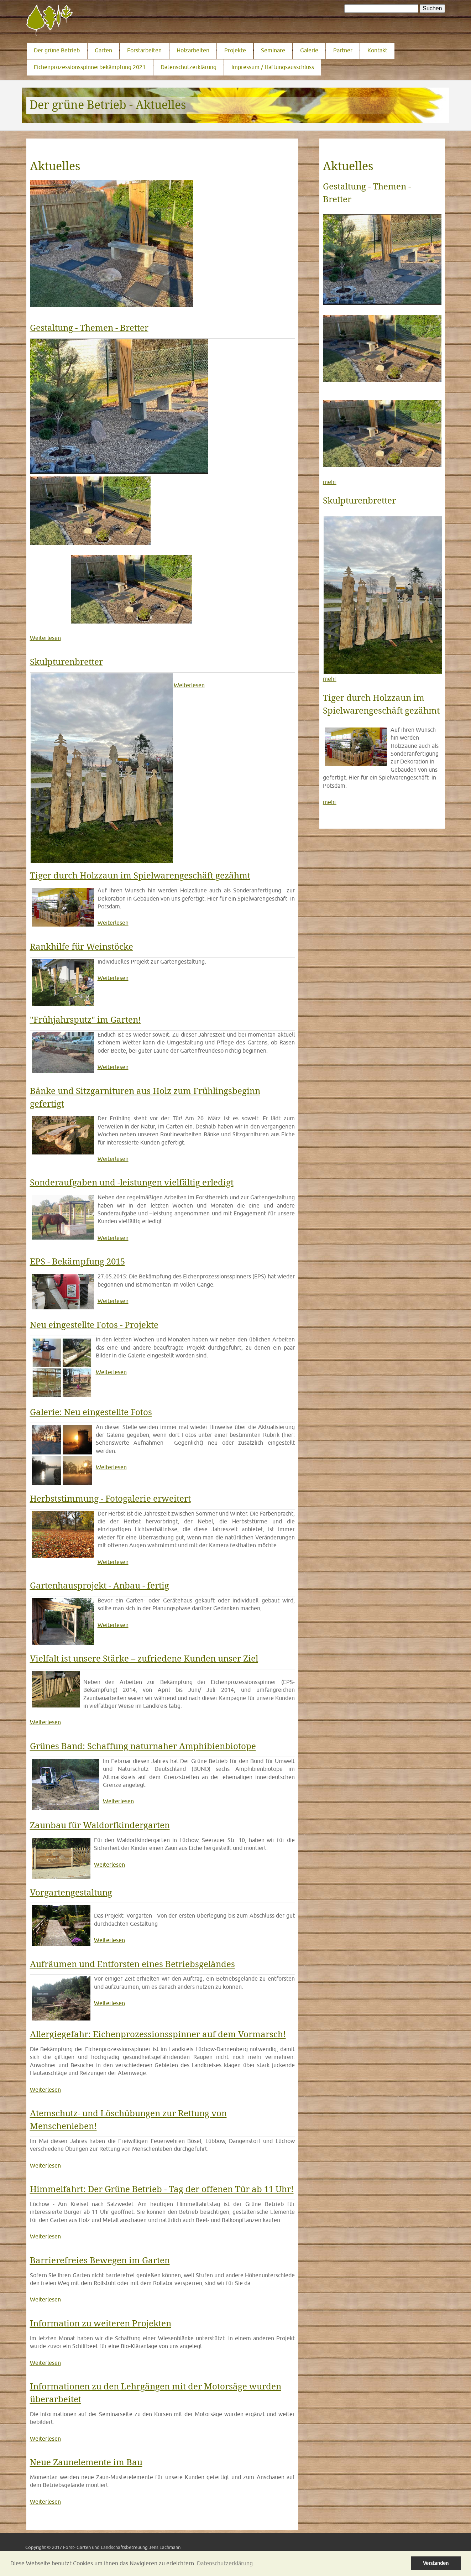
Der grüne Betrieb (57, 50)
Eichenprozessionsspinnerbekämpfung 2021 (90, 67)
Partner (342, 50)
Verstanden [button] (436, 2563)
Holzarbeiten (193, 50)
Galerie (309, 50)
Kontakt (377, 50)
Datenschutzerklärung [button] (225, 2563)
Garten (103, 50)
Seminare (273, 50)
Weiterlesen (45, 638)
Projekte (235, 50)
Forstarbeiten (144, 50)
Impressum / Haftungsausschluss (272, 67)
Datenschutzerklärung (188, 67)
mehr (329, 482)
